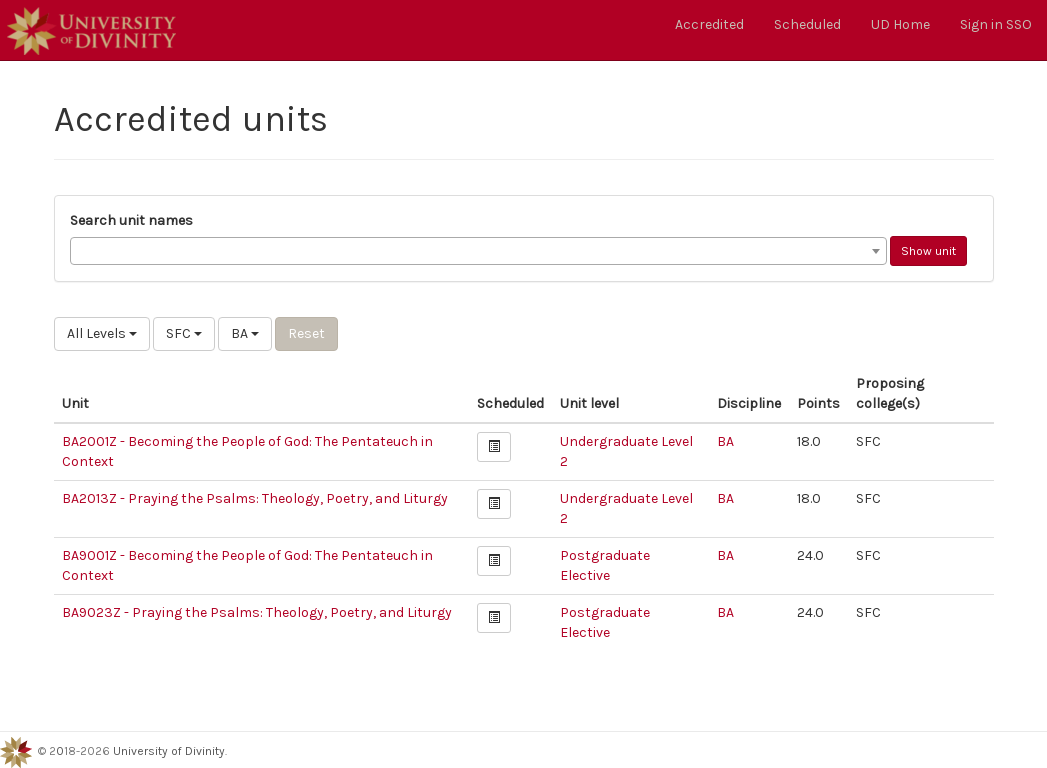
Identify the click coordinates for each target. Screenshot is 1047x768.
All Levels (102, 333)
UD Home (900, 24)
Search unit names (131, 220)
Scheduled (807, 24)
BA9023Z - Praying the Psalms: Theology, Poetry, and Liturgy (257, 612)
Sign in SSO (996, 24)
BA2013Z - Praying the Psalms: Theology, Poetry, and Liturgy (255, 498)
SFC (184, 333)
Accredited (709, 24)
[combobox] (478, 251)
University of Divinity (169, 751)
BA (245, 333)
